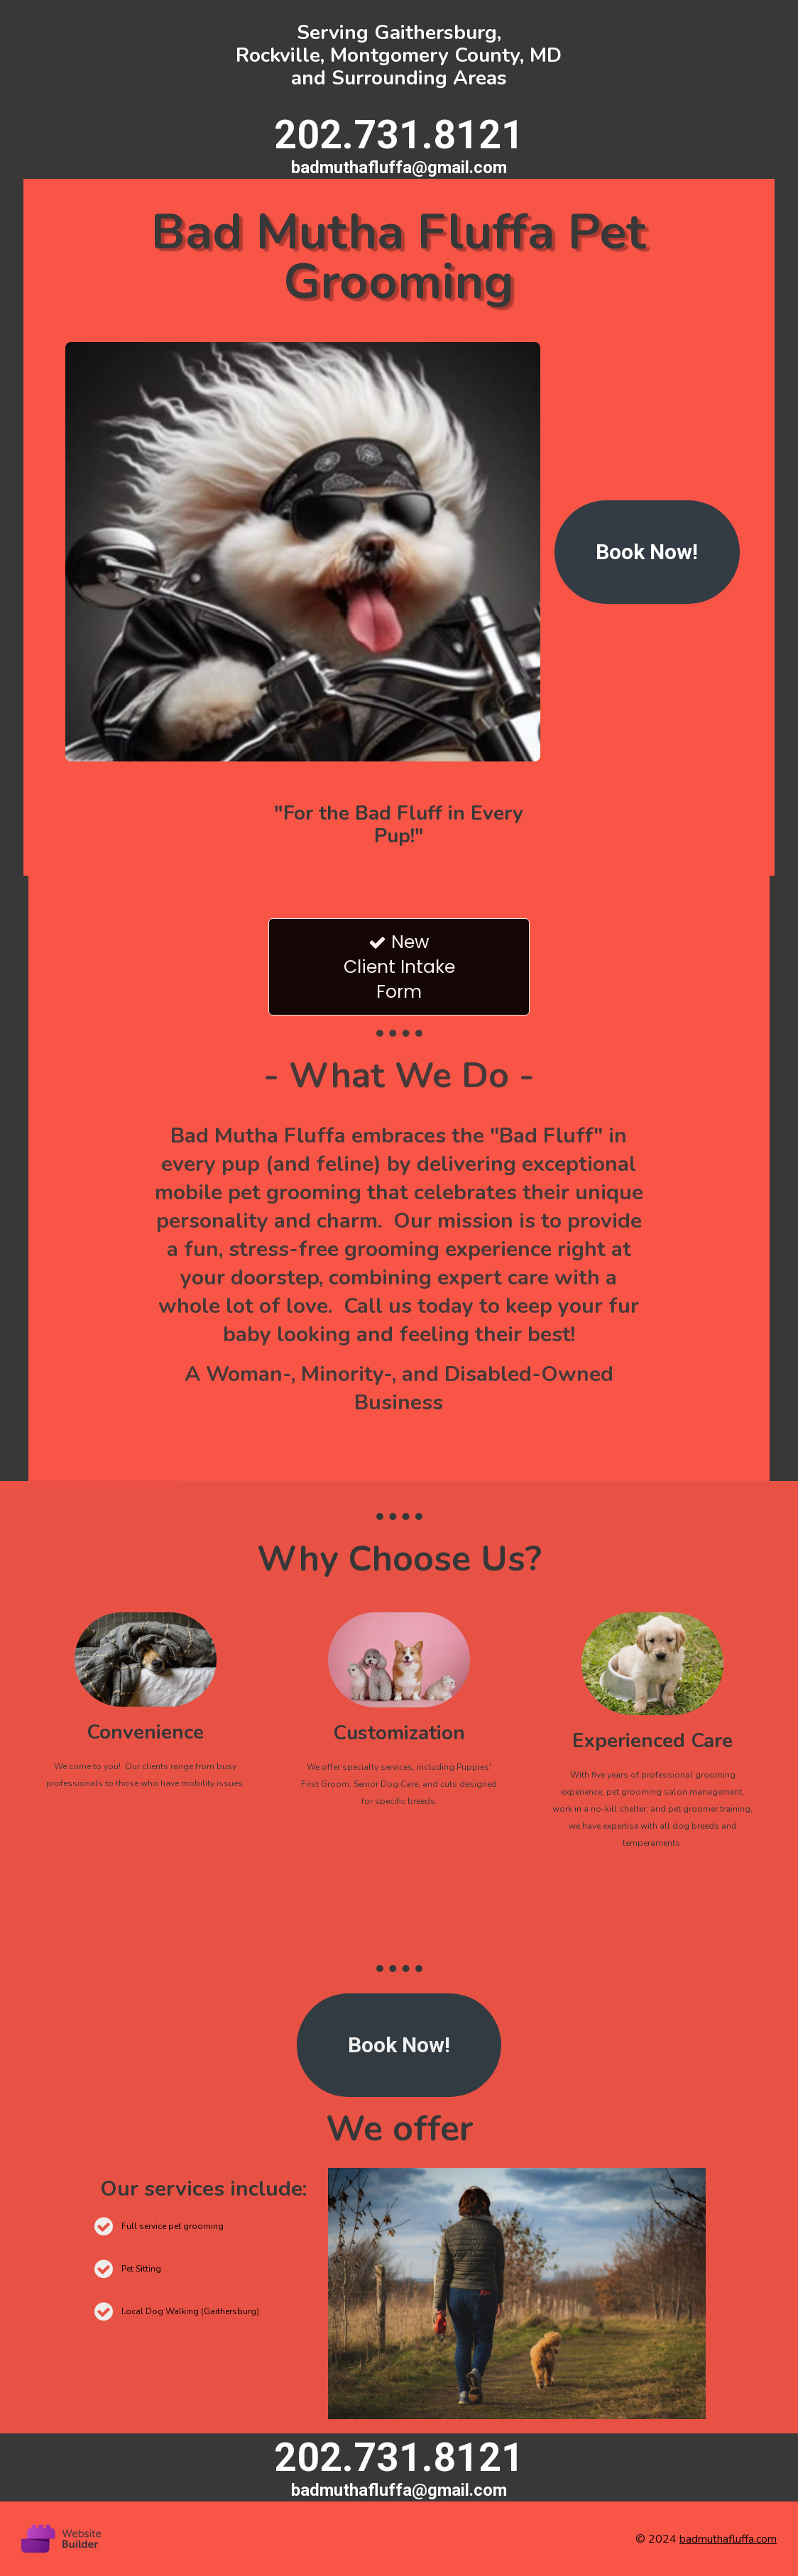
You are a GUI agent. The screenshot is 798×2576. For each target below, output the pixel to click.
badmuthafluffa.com (728, 2539)
